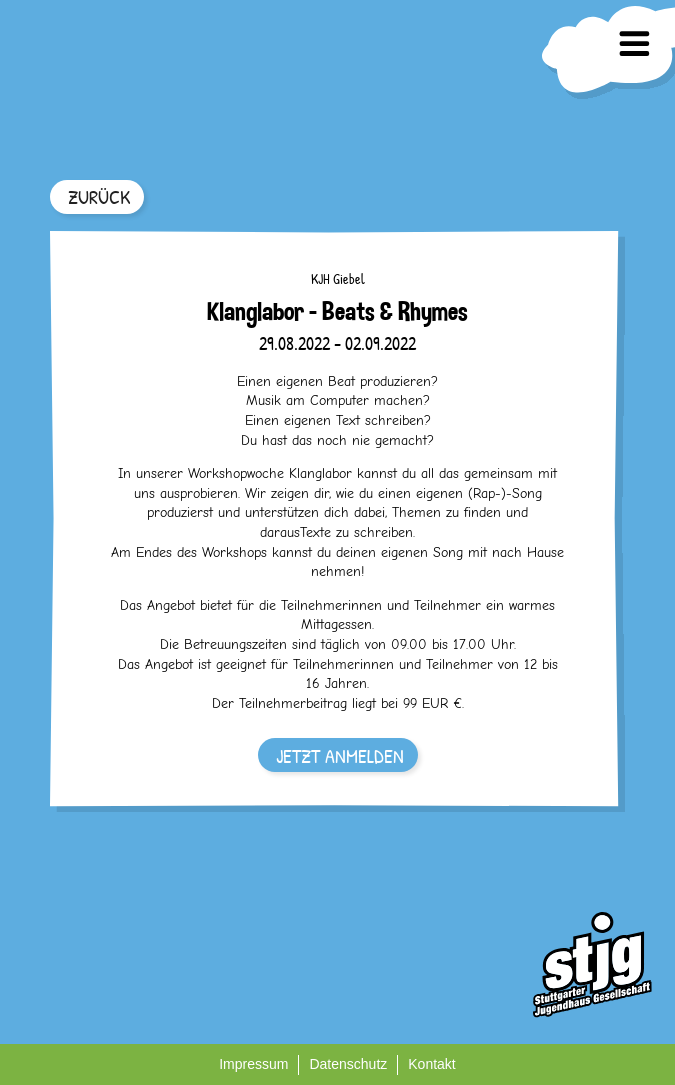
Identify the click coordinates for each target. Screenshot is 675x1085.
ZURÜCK (99, 196)
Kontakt (431, 1064)
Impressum (253, 1064)
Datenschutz (348, 1064)
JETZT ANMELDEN (340, 755)
